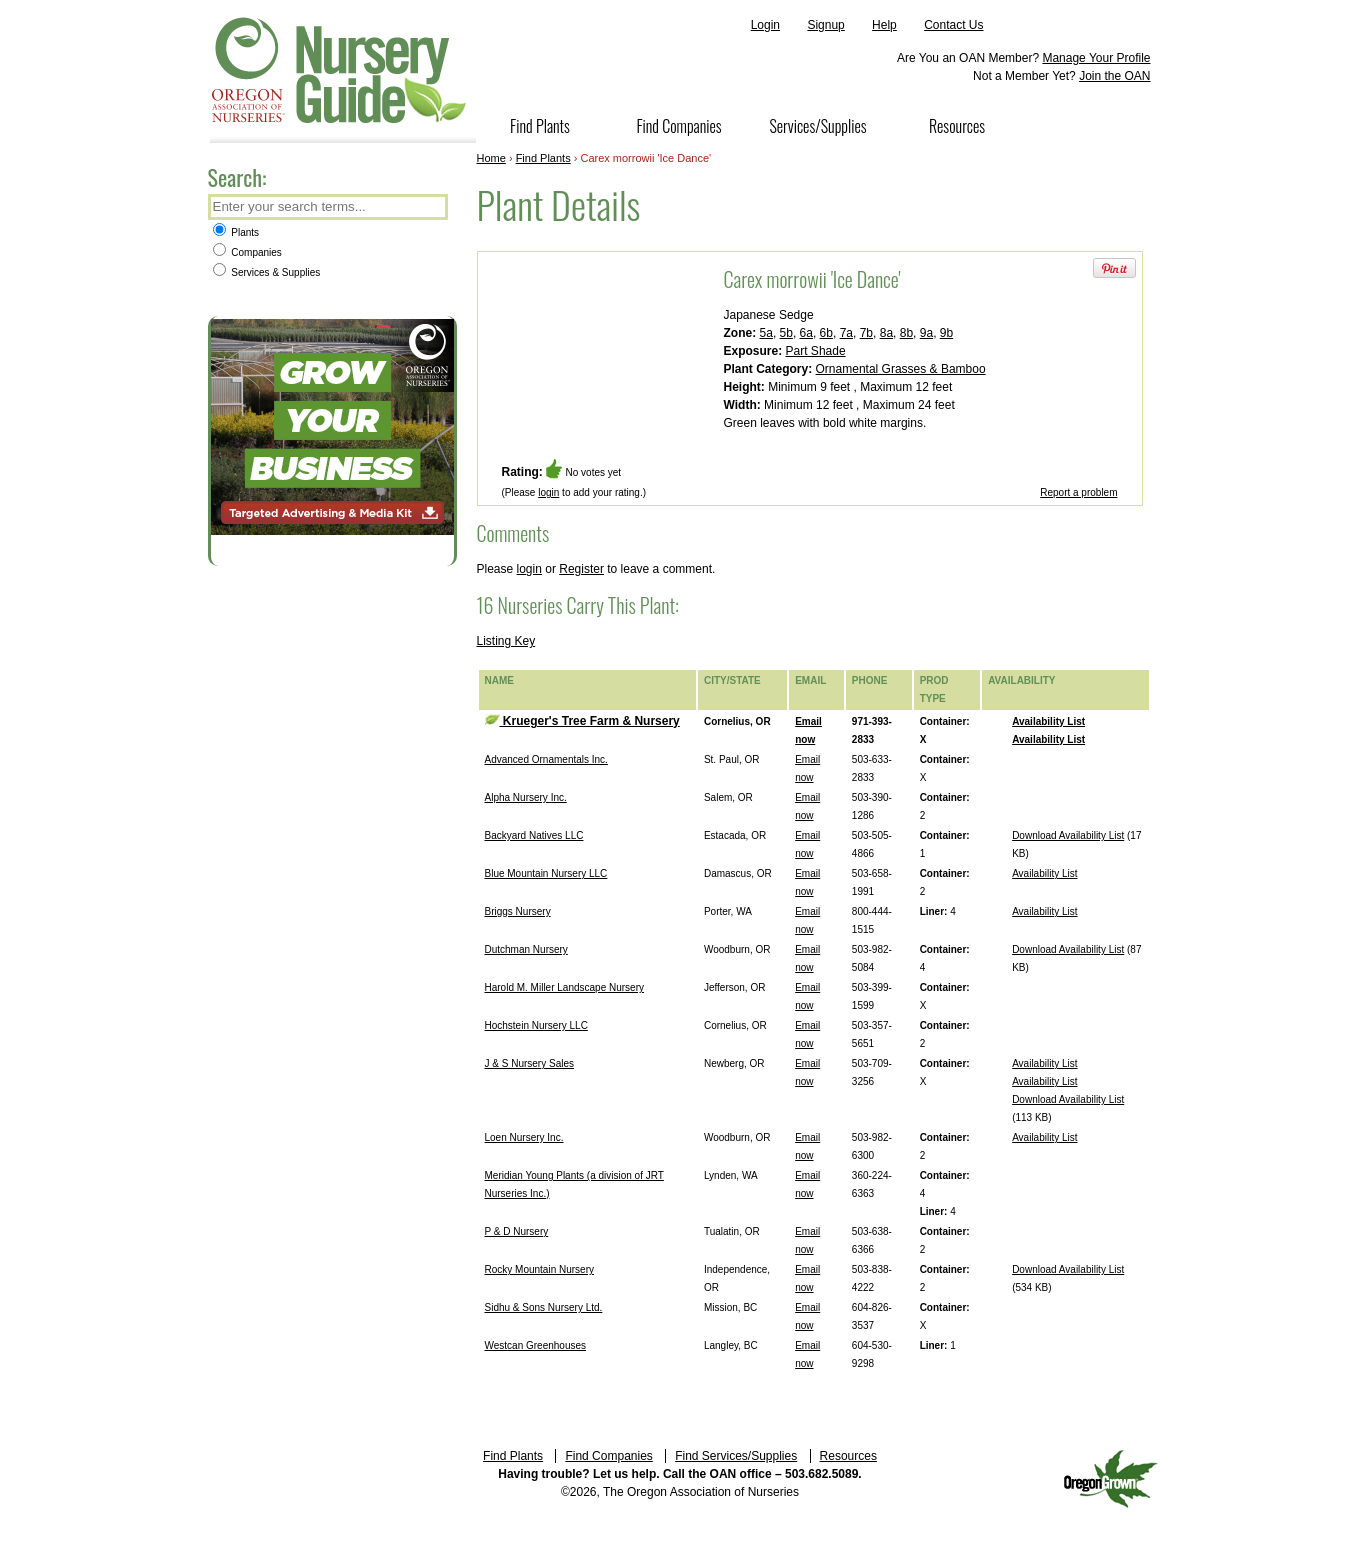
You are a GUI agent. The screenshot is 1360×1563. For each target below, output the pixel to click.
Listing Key (506, 641)
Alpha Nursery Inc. (526, 797)
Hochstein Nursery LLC (536, 1025)
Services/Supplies (817, 126)
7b (866, 333)
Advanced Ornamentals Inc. (546, 759)
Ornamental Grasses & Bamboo (901, 369)
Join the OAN (1114, 76)
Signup (825, 25)
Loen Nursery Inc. (524, 1137)
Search (431, 208)
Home (491, 158)
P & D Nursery (517, 1231)
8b (906, 333)
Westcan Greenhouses (536, 1345)
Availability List (1048, 721)
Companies (247, 252)
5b (786, 333)
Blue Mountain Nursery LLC (546, 873)
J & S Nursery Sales (529, 1063)
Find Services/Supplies (736, 1456)
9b (946, 333)
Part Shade (816, 351)
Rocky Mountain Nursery (539, 1269)
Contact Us (953, 25)
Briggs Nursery (518, 911)
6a (806, 333)
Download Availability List (1068, 835)
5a (766, 333)
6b (826, 333)
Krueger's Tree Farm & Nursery (582, 721)
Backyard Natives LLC (534, 835)
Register (581, 569)
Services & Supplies (267, 272)
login (548, 492)
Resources (957, 126)
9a (926, 333)
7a (846, 333)
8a (886, 333)
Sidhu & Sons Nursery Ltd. (544, 1307)
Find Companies (678, 126)
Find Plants (540, 126)
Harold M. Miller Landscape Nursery (565, 987)
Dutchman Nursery (526, 949)
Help (884, 25)
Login (765, 25)
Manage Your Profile (1096, 58)
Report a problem (1078, 492)
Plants (236, 232)
